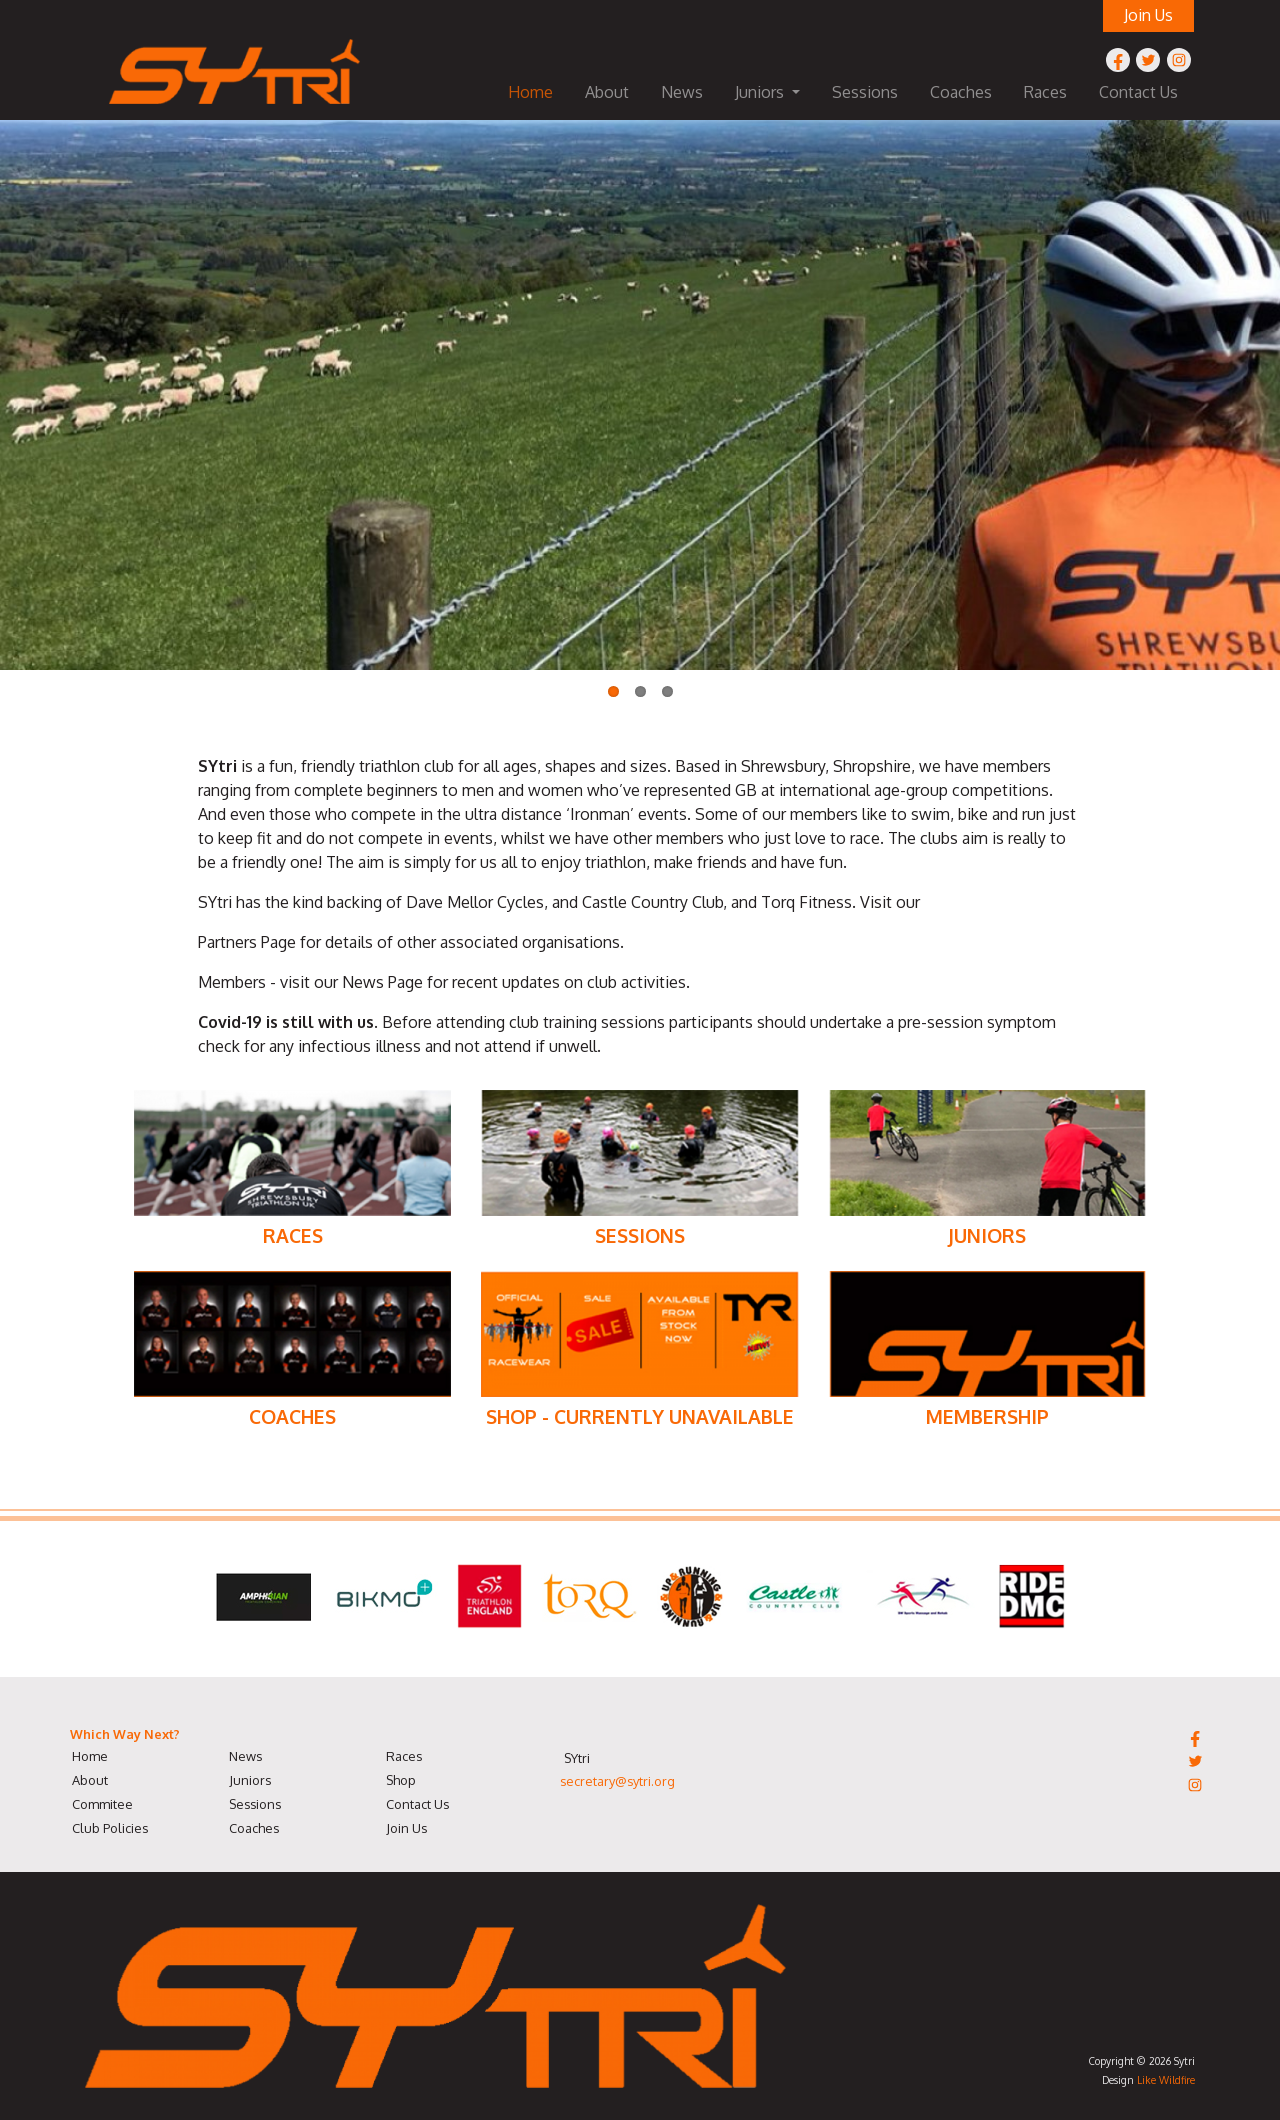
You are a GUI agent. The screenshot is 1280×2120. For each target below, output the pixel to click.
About (607, 92)
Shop (401, 1780)
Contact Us (1138, 92)
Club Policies (110, 1828)
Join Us (406, 1828)
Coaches (961, 92)
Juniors (250, 1780)
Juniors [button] (761, 92)
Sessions (865, 92)
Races (1045, 92)
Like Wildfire (1166, 2079)
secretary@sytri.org (617, 1781)
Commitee (102, 1804)
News (682, 92)
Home (530, 92)
